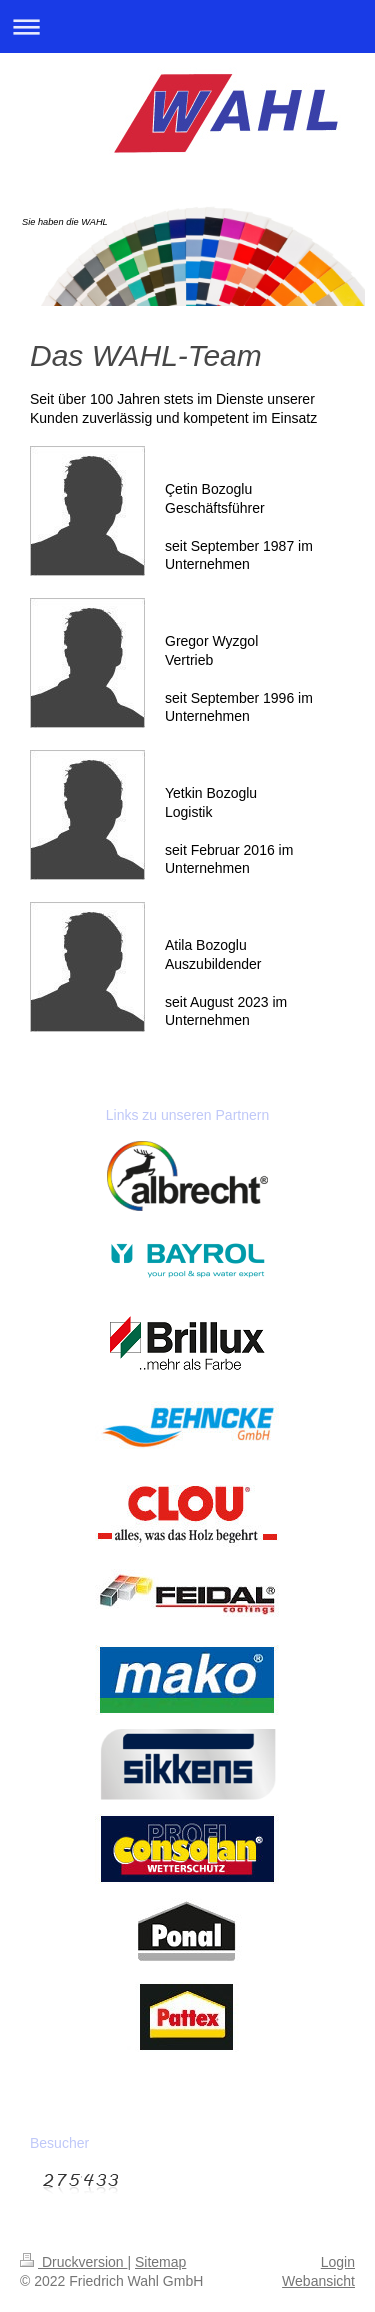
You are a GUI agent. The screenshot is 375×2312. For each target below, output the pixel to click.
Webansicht (318, 2281)
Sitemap (160, 2262)
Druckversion (73, 2262)
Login (338, 2262)
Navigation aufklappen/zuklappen (187, 26)
